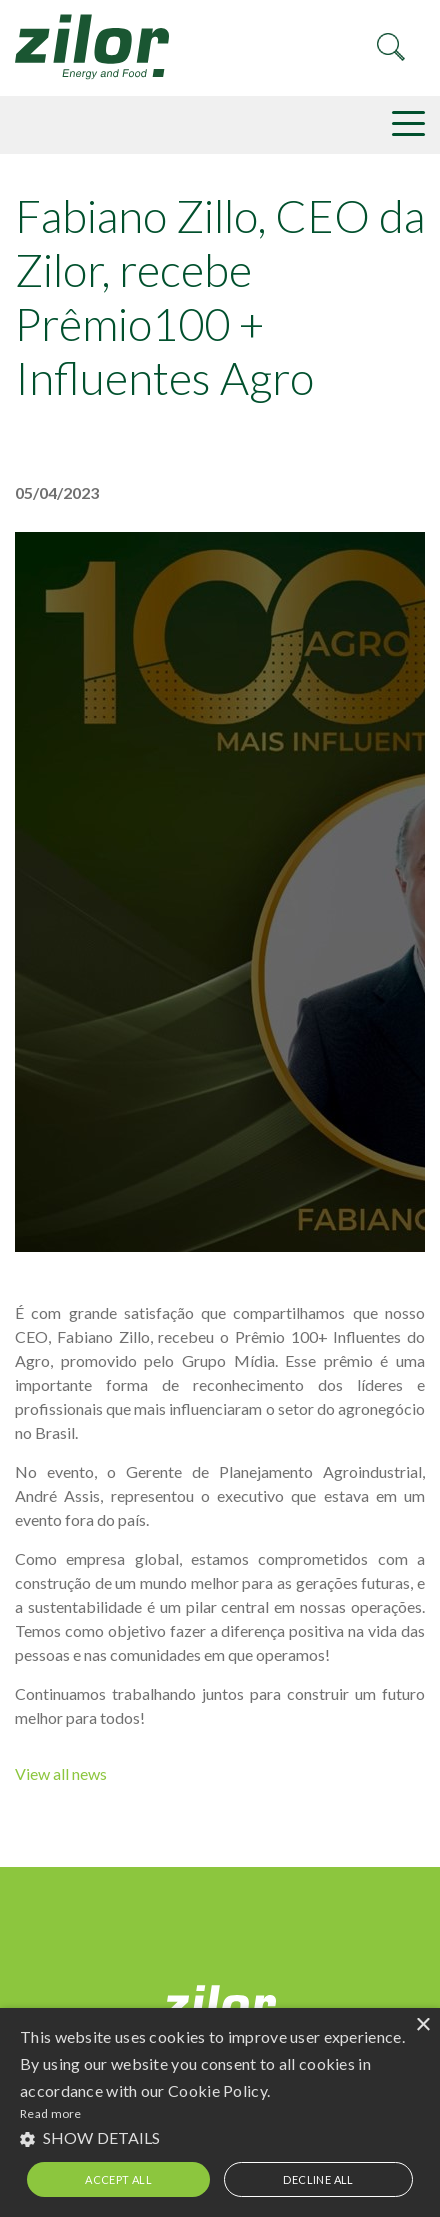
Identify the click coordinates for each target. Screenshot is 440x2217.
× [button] (422, 2025)
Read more (51, 2113)
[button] (220, 2137)
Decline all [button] (318, 2179)
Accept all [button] (118, 2179)
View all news (61, 1773)
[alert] (220, 2112)
